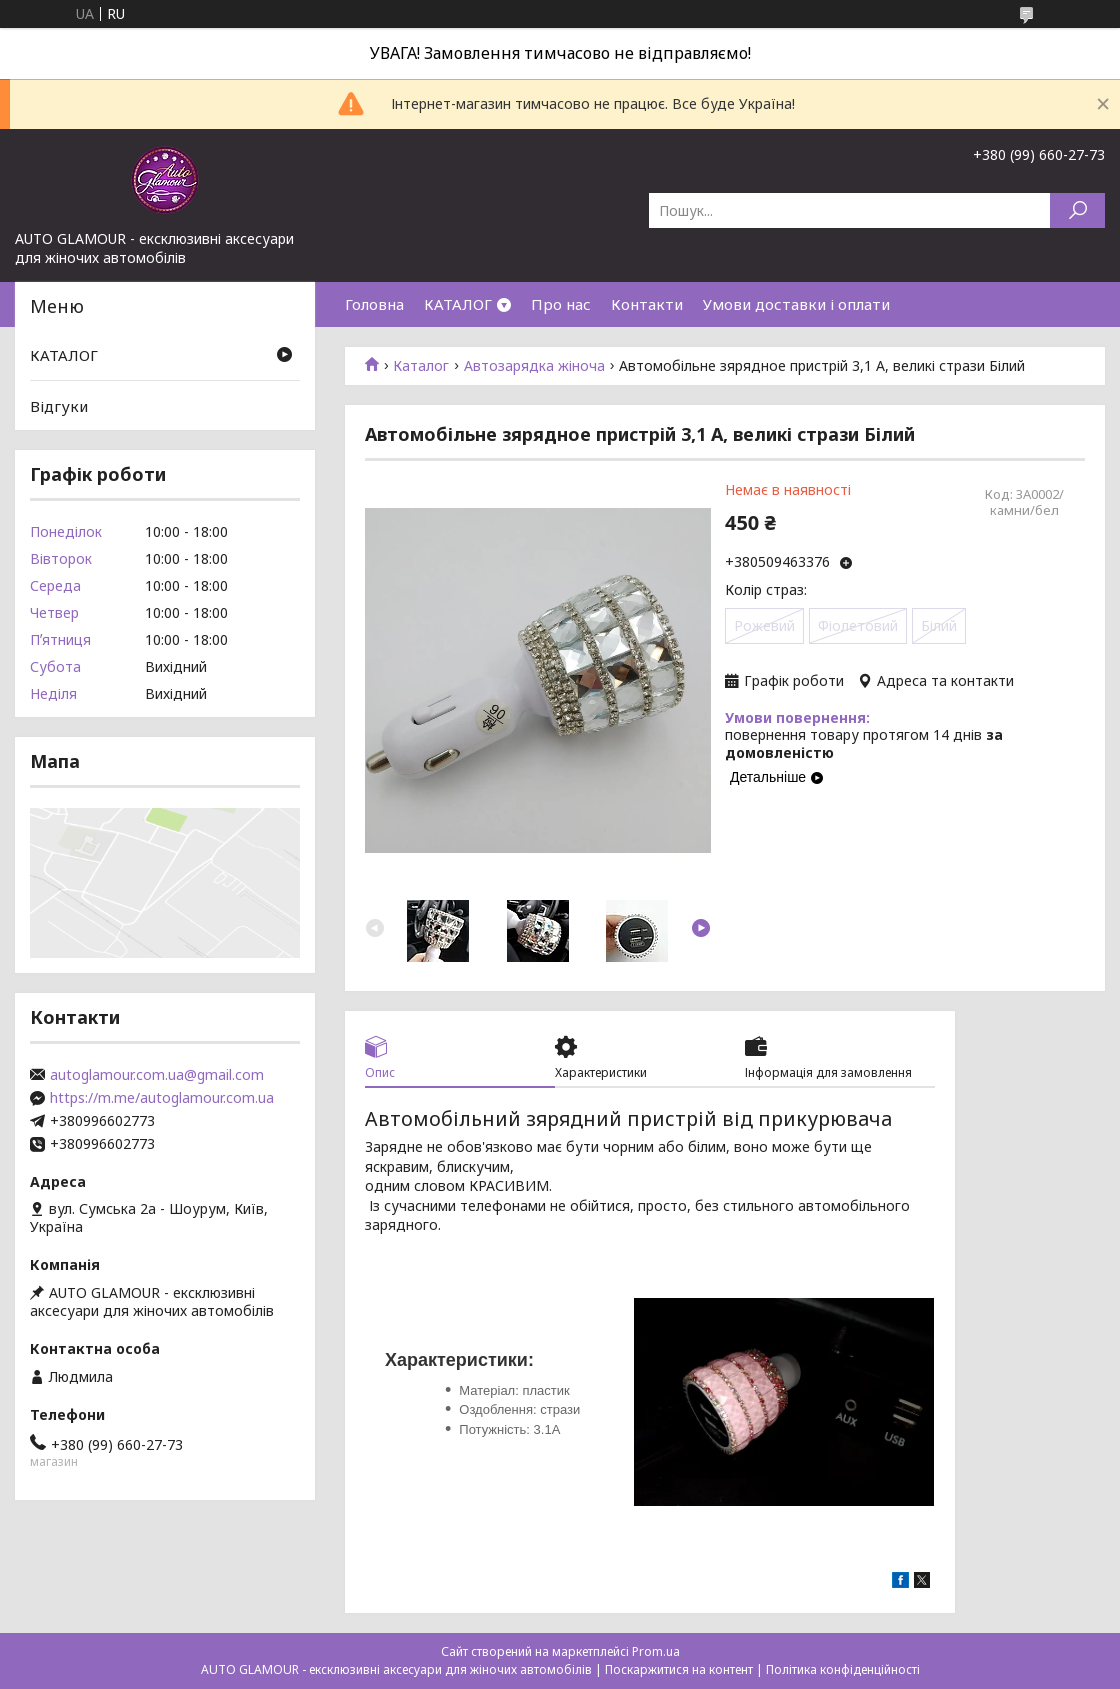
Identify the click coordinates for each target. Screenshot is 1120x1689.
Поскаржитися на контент (679, 1669)
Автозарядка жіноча (534, 366)
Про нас (561, 304)
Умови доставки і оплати (796, 304)
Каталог (421, 366)
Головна (374, 304)
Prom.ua (656, 1651)
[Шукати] (1077, 210)
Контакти (647, 304)
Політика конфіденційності (843, 1669)
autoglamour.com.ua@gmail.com (157, 1075)
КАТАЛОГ (458, 304)
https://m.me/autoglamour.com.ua (162, 1098)
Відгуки (59, 406)
